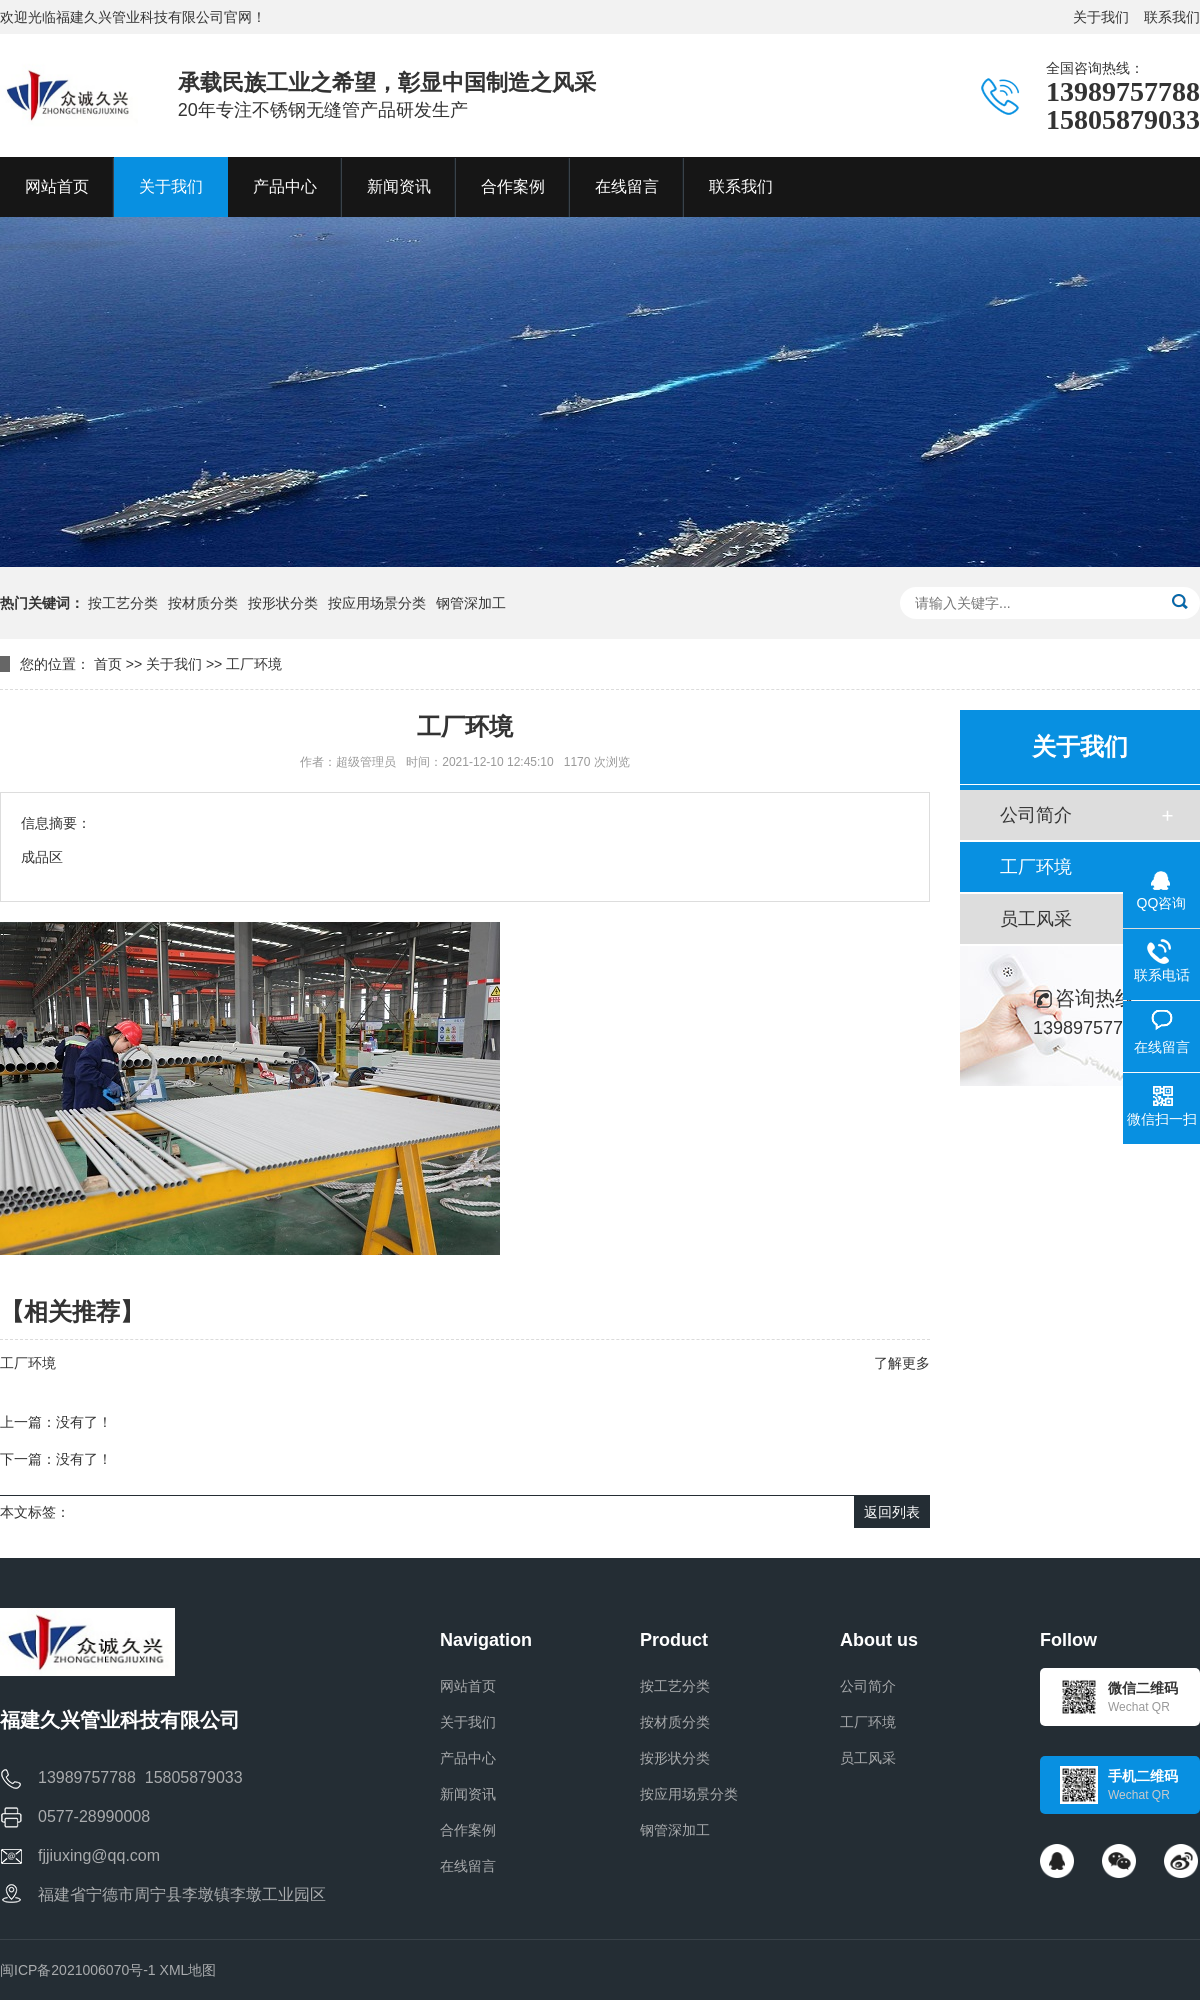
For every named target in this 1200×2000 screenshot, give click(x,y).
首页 (108, 664)
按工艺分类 (123, 603)
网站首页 (468, 1686)
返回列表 (892, 1512)
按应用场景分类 (377, 603)
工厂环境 (254, 664)
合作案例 (468, 1830)
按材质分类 (203, 603)
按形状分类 (283, 603)
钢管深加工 (471, 603)
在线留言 (468, 1866)
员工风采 (1036, 919)
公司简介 (1036, 815)
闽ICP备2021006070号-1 (78, 1970)
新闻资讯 (468, 1794)
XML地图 (188, 1970)
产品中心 (468, 1758)
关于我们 (1101, 17)
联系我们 (1172, 17)
